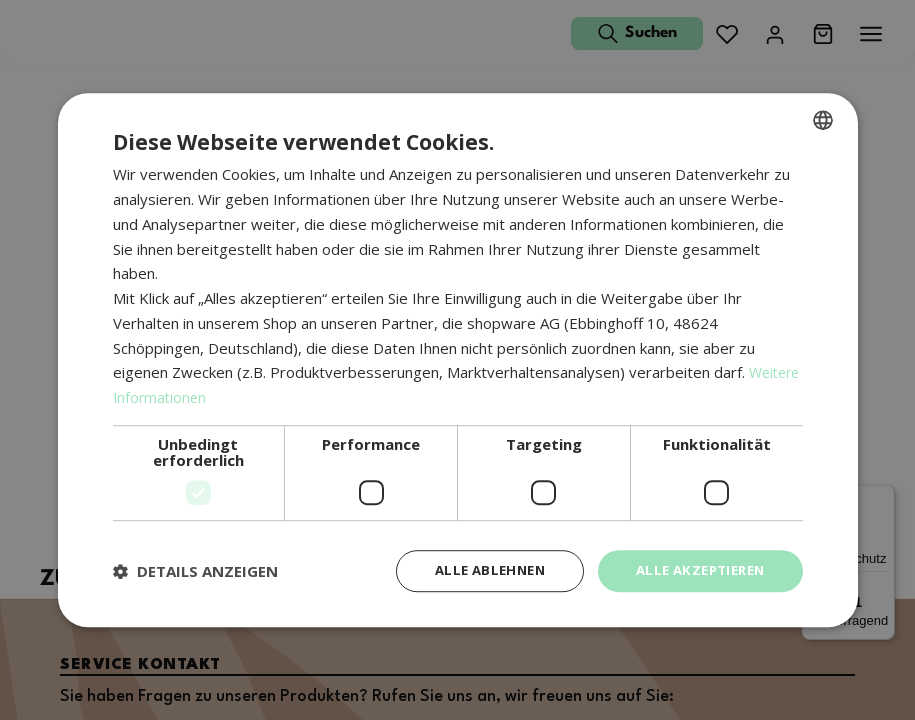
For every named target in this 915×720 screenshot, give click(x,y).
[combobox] (823, 119)
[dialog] (458, 360)
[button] (195, 571)
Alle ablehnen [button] (475, 570)
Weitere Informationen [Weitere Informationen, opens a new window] (191, 396)
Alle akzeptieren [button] (694, 570)
